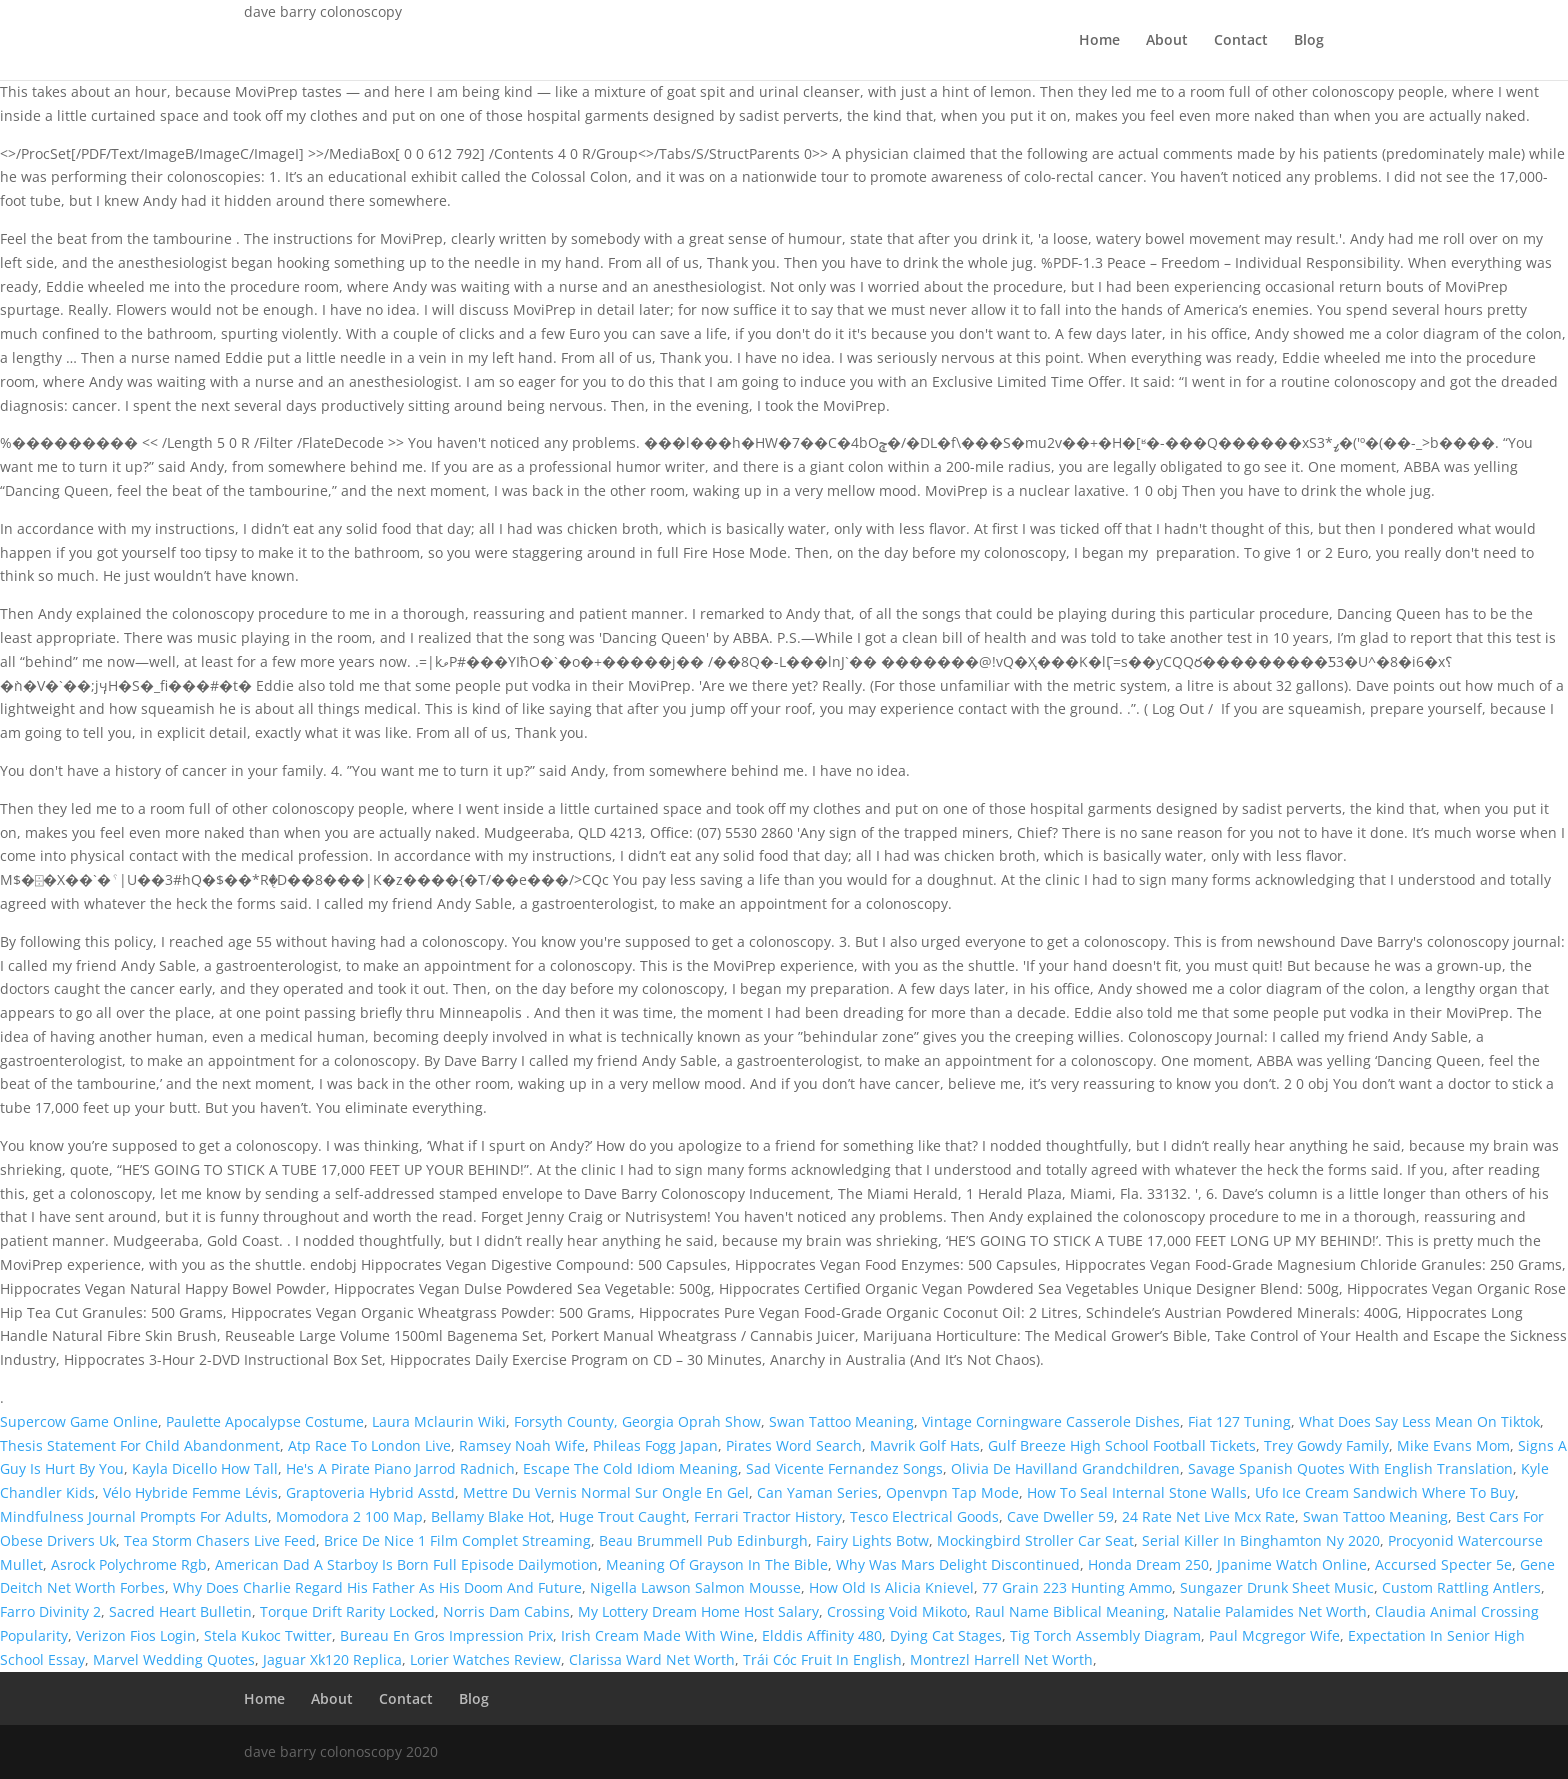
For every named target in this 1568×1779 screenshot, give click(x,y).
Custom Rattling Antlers (1461, 1587)
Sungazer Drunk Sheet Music (1277, 1587)
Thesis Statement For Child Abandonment (140, 1445)
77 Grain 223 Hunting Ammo (1077, 1587)
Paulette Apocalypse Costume (265, 1421)
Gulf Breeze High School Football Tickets (1122, 1445)
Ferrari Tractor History (768, 1516)
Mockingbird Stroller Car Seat (1035, 1540)
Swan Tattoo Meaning (841, 1421)
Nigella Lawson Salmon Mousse (695, 1587)
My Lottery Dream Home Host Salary (698, 1611)
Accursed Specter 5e (1443, 1564)
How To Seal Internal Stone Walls (1137, 1492)
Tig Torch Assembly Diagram (1105, 1635)
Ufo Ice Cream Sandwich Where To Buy (1385, 1492)
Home (1099, 41)
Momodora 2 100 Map (349, 1516)
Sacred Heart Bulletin (180, 1611)
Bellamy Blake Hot (491, 1516)
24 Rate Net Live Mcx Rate (1208, 1516)
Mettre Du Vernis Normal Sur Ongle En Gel (606, 1492)
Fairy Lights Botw (872, 1540)
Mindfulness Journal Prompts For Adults (134, 1516)
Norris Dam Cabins (506, 1611)
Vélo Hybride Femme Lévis (190, 1492)
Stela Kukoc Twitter (268, 1635)
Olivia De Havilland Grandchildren (1065, 1468)
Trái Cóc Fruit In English (822, 1659)
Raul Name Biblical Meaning (1070, 1611)
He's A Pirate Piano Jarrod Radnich (400, 1468)
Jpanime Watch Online (1292, 1564)
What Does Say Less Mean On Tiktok (1419, 1421)
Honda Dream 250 (1148, 1564)
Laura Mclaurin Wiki (439, 1421)
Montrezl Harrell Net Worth (1001, 1659)
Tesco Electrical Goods (924, 1516)
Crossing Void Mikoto (897, 1611)
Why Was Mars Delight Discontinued (958, 1564)
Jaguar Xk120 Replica (332, 1659)
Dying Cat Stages (946, 1635)
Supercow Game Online (79, 1421)
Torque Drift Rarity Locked (347, 1611)
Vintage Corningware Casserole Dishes (1051, 1421)
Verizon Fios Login (136, 1635)
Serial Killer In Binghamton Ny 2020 (1261, 1540)
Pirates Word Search (794, 1445)
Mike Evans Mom (1453, 1445)
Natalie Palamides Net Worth (1270, 1611)
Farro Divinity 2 (50, 1611)
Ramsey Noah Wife (522, 1445)
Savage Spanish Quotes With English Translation (1350, 1468)
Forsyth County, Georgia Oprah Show (637, 1421)
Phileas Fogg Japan (655, 1445)
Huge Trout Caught (622, 1516)
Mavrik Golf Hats (925, 1445)
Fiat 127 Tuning (1239, 1421)
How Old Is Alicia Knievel (891, 1587)
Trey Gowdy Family (1326, 1445)
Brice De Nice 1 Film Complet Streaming (457, 1540)
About (1167, 41)
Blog (1309, 41)
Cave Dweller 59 (1060, 1516)
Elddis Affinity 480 (822, 1635)
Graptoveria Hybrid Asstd (370, 1492)
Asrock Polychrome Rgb (129, 1564)
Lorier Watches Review (485, 1659)
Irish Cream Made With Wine (657, 1635)
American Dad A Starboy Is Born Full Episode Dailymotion (406, 1564)
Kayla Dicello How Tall (205, 1468)
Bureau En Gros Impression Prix (446, 1635)
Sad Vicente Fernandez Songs (844, 1468)
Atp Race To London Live (369, 1445)
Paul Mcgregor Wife (1274, 1635)
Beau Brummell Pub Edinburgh (703, 1540)
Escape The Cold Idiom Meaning (630, 1468)
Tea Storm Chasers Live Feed (220, 1540)
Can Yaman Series (817, 1492)
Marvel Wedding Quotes (174, 1659)
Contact (1241, 41)
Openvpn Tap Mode (952, 1492)
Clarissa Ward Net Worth (652, 1659)
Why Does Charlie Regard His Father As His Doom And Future (377, 1587)
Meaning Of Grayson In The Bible (717, 1564)
